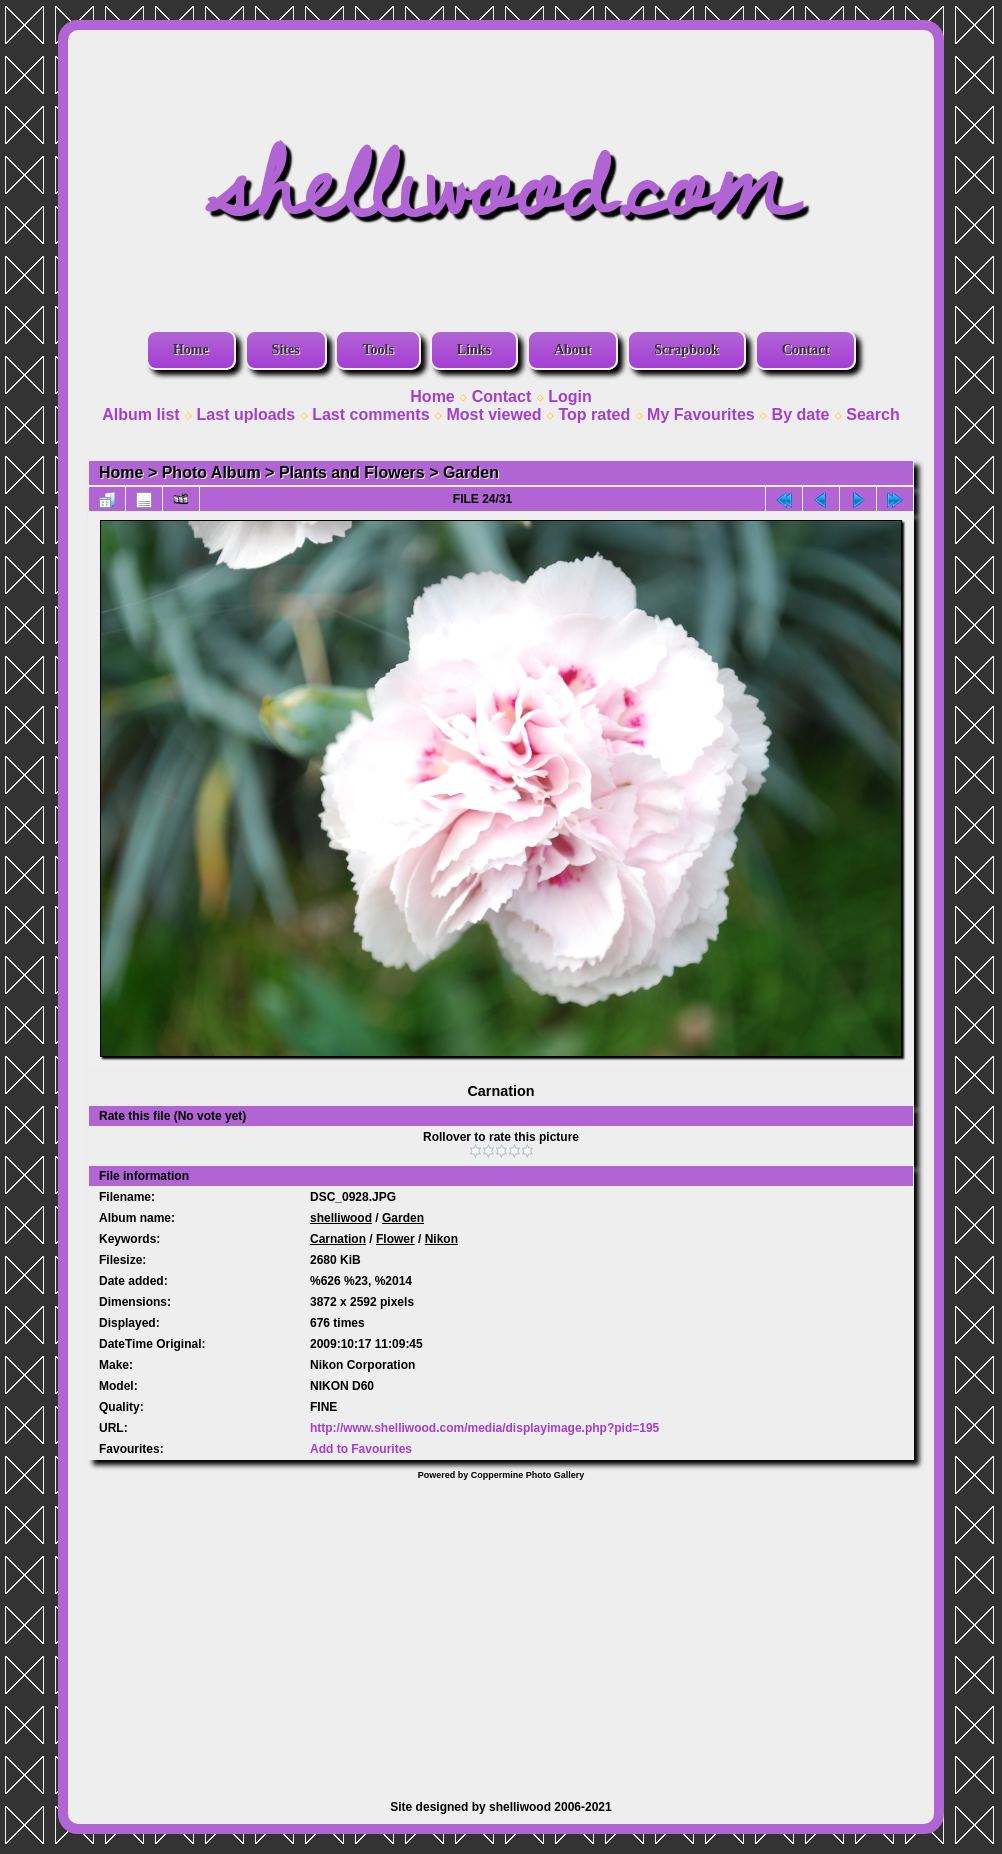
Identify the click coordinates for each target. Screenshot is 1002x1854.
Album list (140, 414)
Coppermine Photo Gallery (528, 1475)
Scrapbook (686, 349)
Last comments (370, 414)
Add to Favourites (361, 1449)
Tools (377, 349)
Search (872, 414)
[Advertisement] (501, 1630)
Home (191, 349)
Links (474, 349)
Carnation (338, 1239)
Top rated (594, 414)
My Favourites (701, 414)
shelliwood (341, 1218)
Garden (471, 472)
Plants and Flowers (352, 472)
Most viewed (493, 414)
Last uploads (246, 414)
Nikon (441, 1239)
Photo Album (211, 472)
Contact (805, 349)
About (572, 349)
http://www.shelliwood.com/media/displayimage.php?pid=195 (484, 1428)
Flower (395, 1239)
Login (570, 396)
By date (801, 414)
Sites (286, 349)
